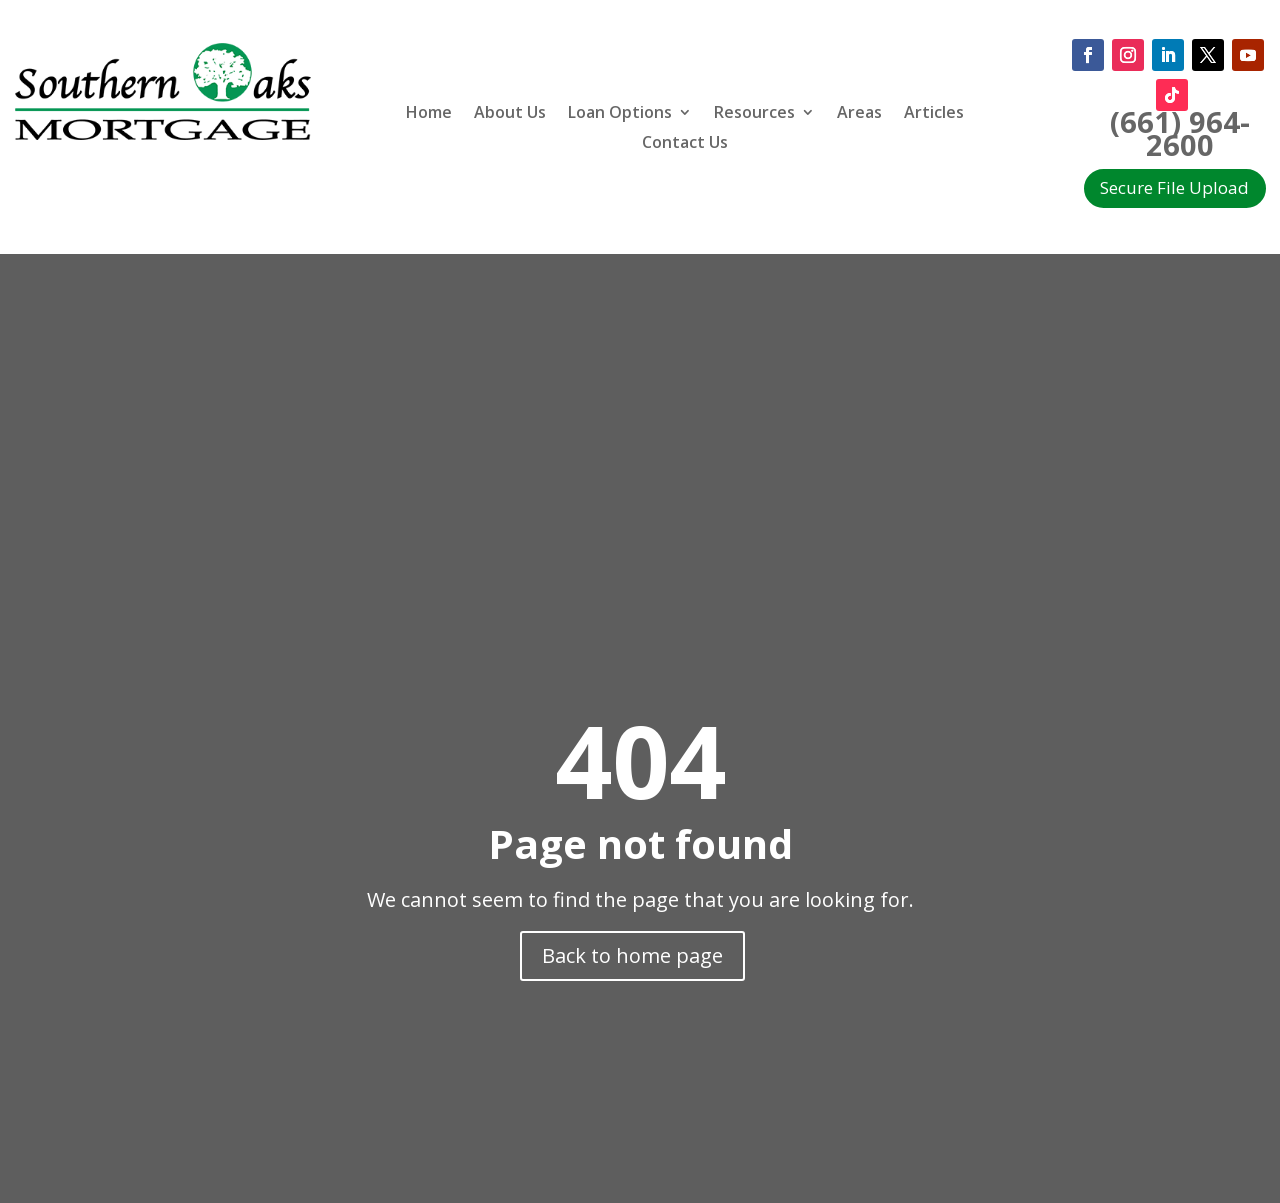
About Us (510, 114)
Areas (859, 114)
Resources (754, 114)
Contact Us (685, 144)
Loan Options (620, 114)
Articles (934, 114)
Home (429, 114)
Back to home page (632, 955)
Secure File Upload (1174, 187)
